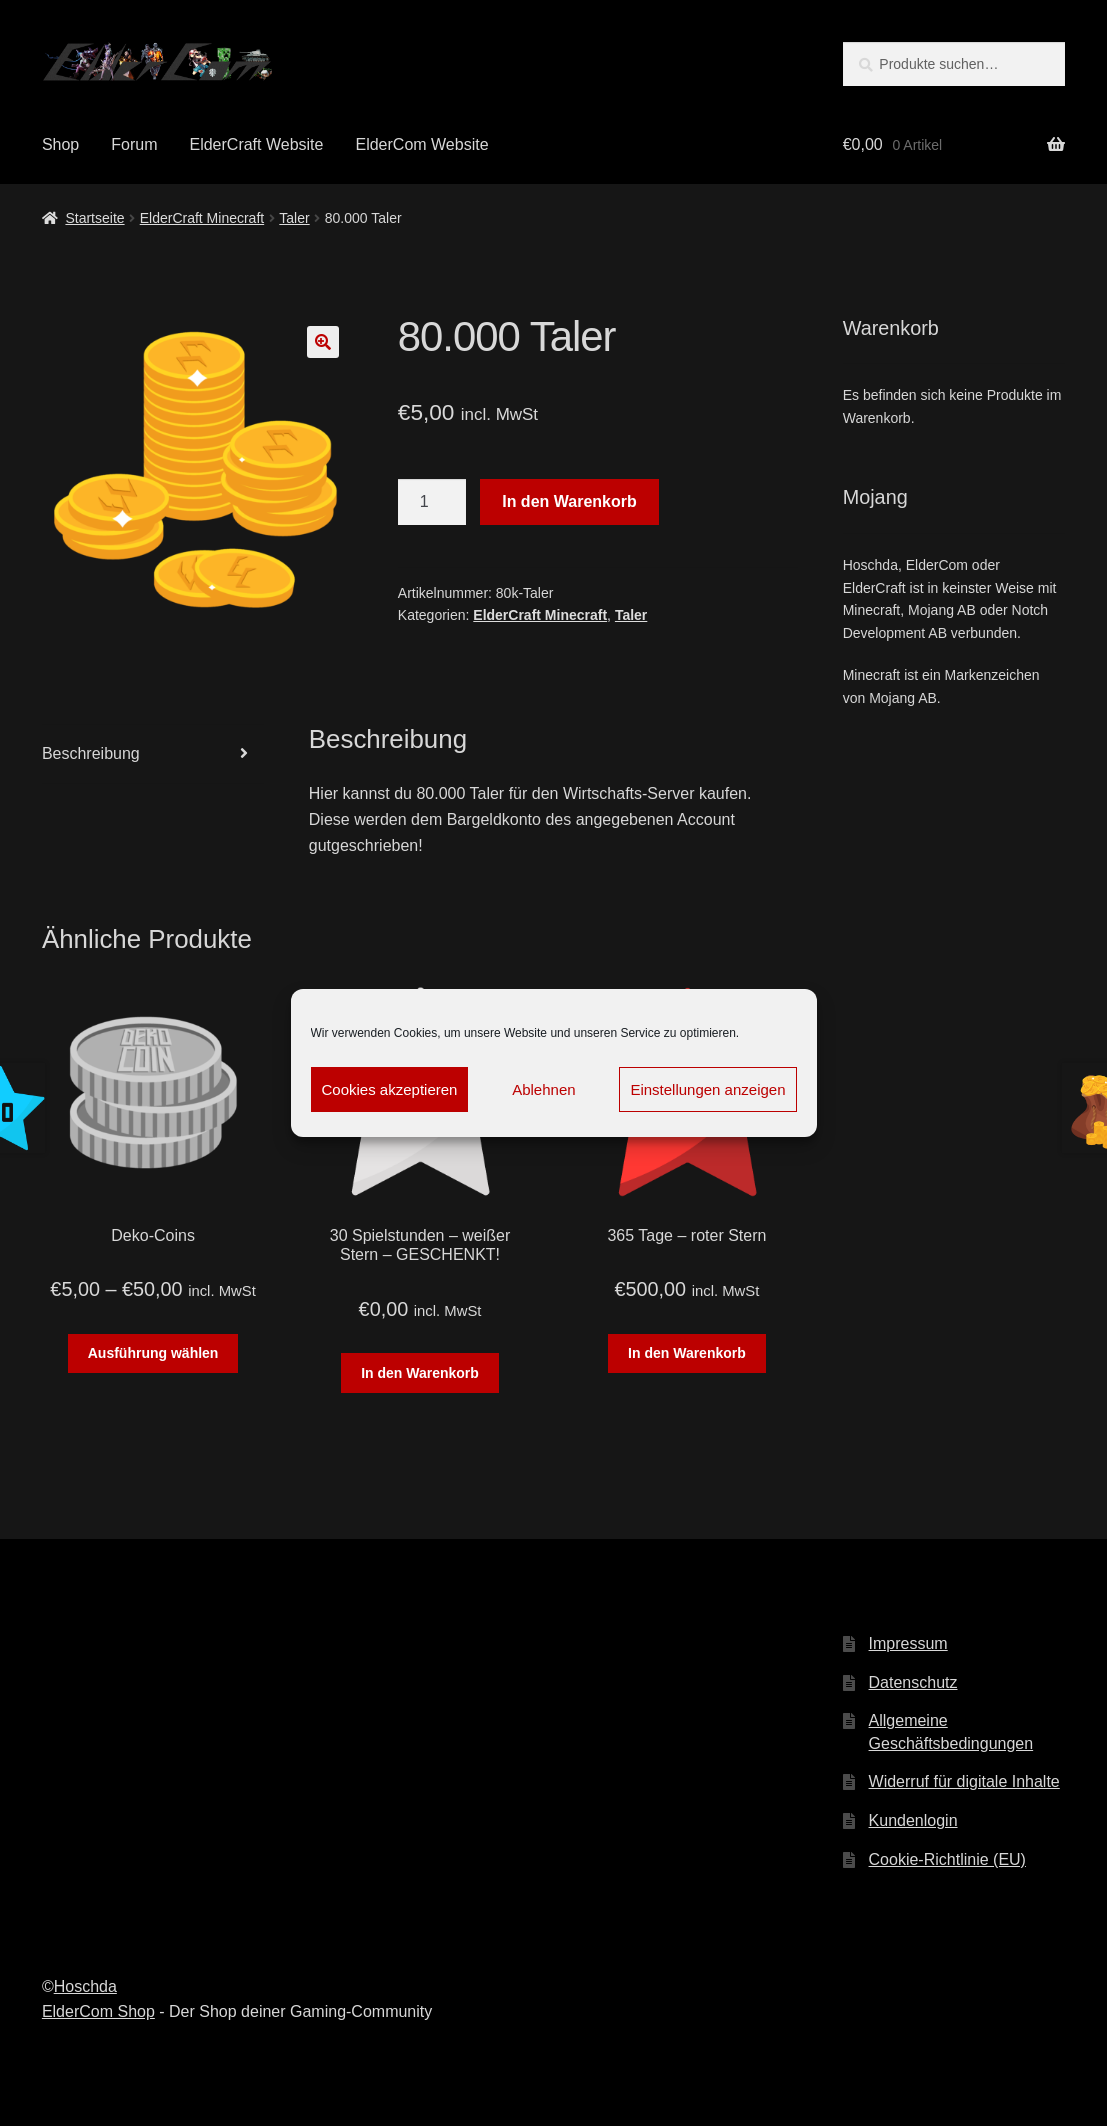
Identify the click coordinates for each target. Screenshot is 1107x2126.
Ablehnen (543, 1089)
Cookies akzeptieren (390, 1089)
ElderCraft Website (256, 144)
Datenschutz (913, 1682)
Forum (134, 144)
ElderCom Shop (98, 2011)
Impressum (908, 1643)
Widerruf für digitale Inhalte (964, 1781)
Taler (294, 218)
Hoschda (85, 1986)
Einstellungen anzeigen (707, 1089)
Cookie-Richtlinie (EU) (947, 1859)
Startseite (94, 218)
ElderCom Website (421, 144)
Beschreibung (91, 753)
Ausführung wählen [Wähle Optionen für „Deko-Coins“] (153, 1353)
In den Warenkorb (569, 501)
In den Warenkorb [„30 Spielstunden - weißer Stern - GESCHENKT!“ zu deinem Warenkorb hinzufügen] (420, 1373)
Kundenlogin (913, 1820)
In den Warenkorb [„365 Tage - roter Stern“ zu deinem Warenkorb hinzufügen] (687, 1353)
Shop (60, 144)
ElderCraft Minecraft (202, 218)
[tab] (153, 754)
